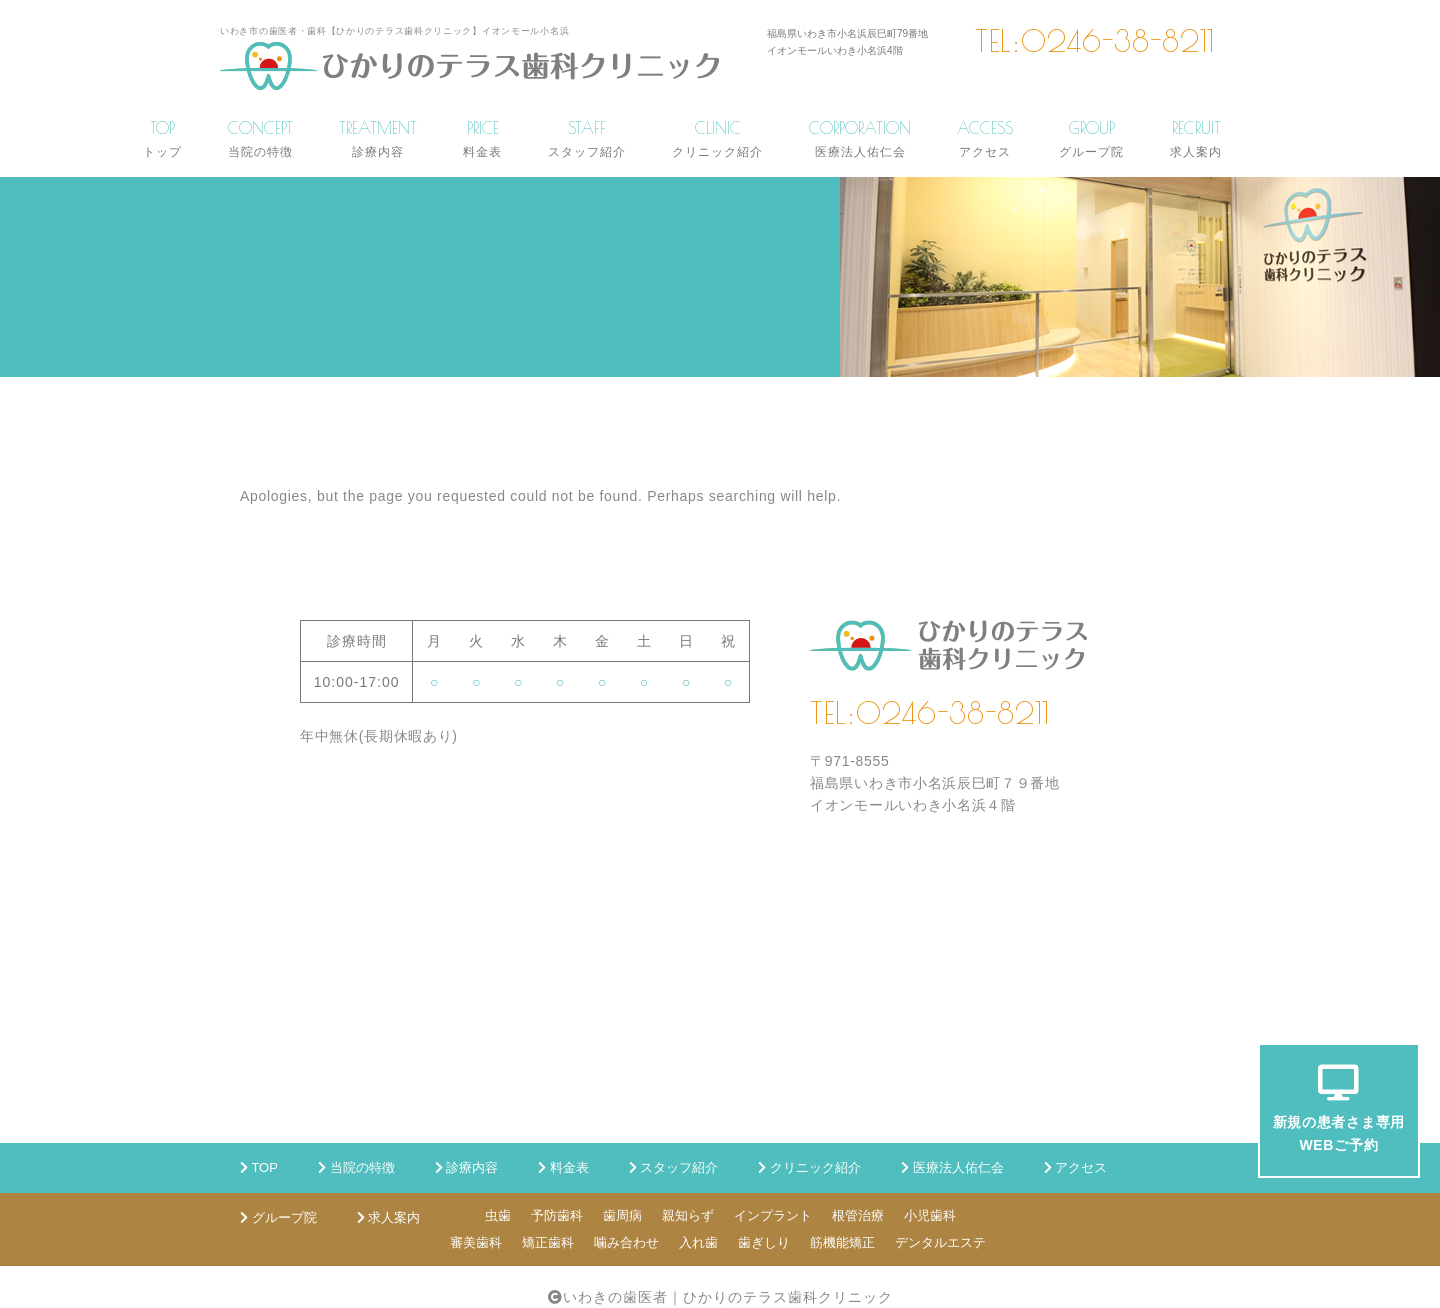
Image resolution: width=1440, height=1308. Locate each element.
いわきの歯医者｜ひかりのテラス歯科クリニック (728, 1297)
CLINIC (717, 138)
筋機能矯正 (842, 1242)
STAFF (587, 138)
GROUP (1091, 138)
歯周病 (622, 1215)
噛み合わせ (626, 1242)
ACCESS (985, 138)
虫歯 (498, 1215)
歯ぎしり (764, 1242)
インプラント (773, 1215)
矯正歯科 (548, 1242)
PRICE (482, 138)
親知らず (688, 1215)
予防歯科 (557, 1215)
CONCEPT (260, 138)
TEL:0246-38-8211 (1095, 41)
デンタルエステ (940, 1242)
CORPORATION (860, 138)
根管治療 (858, 1215)
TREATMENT (378, 138)
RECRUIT (1196, 138)
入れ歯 (698, 1242)
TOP (162, 138)
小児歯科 (930, 1215)
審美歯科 (476, 1242)
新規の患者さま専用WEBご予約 (1339, 1108)
